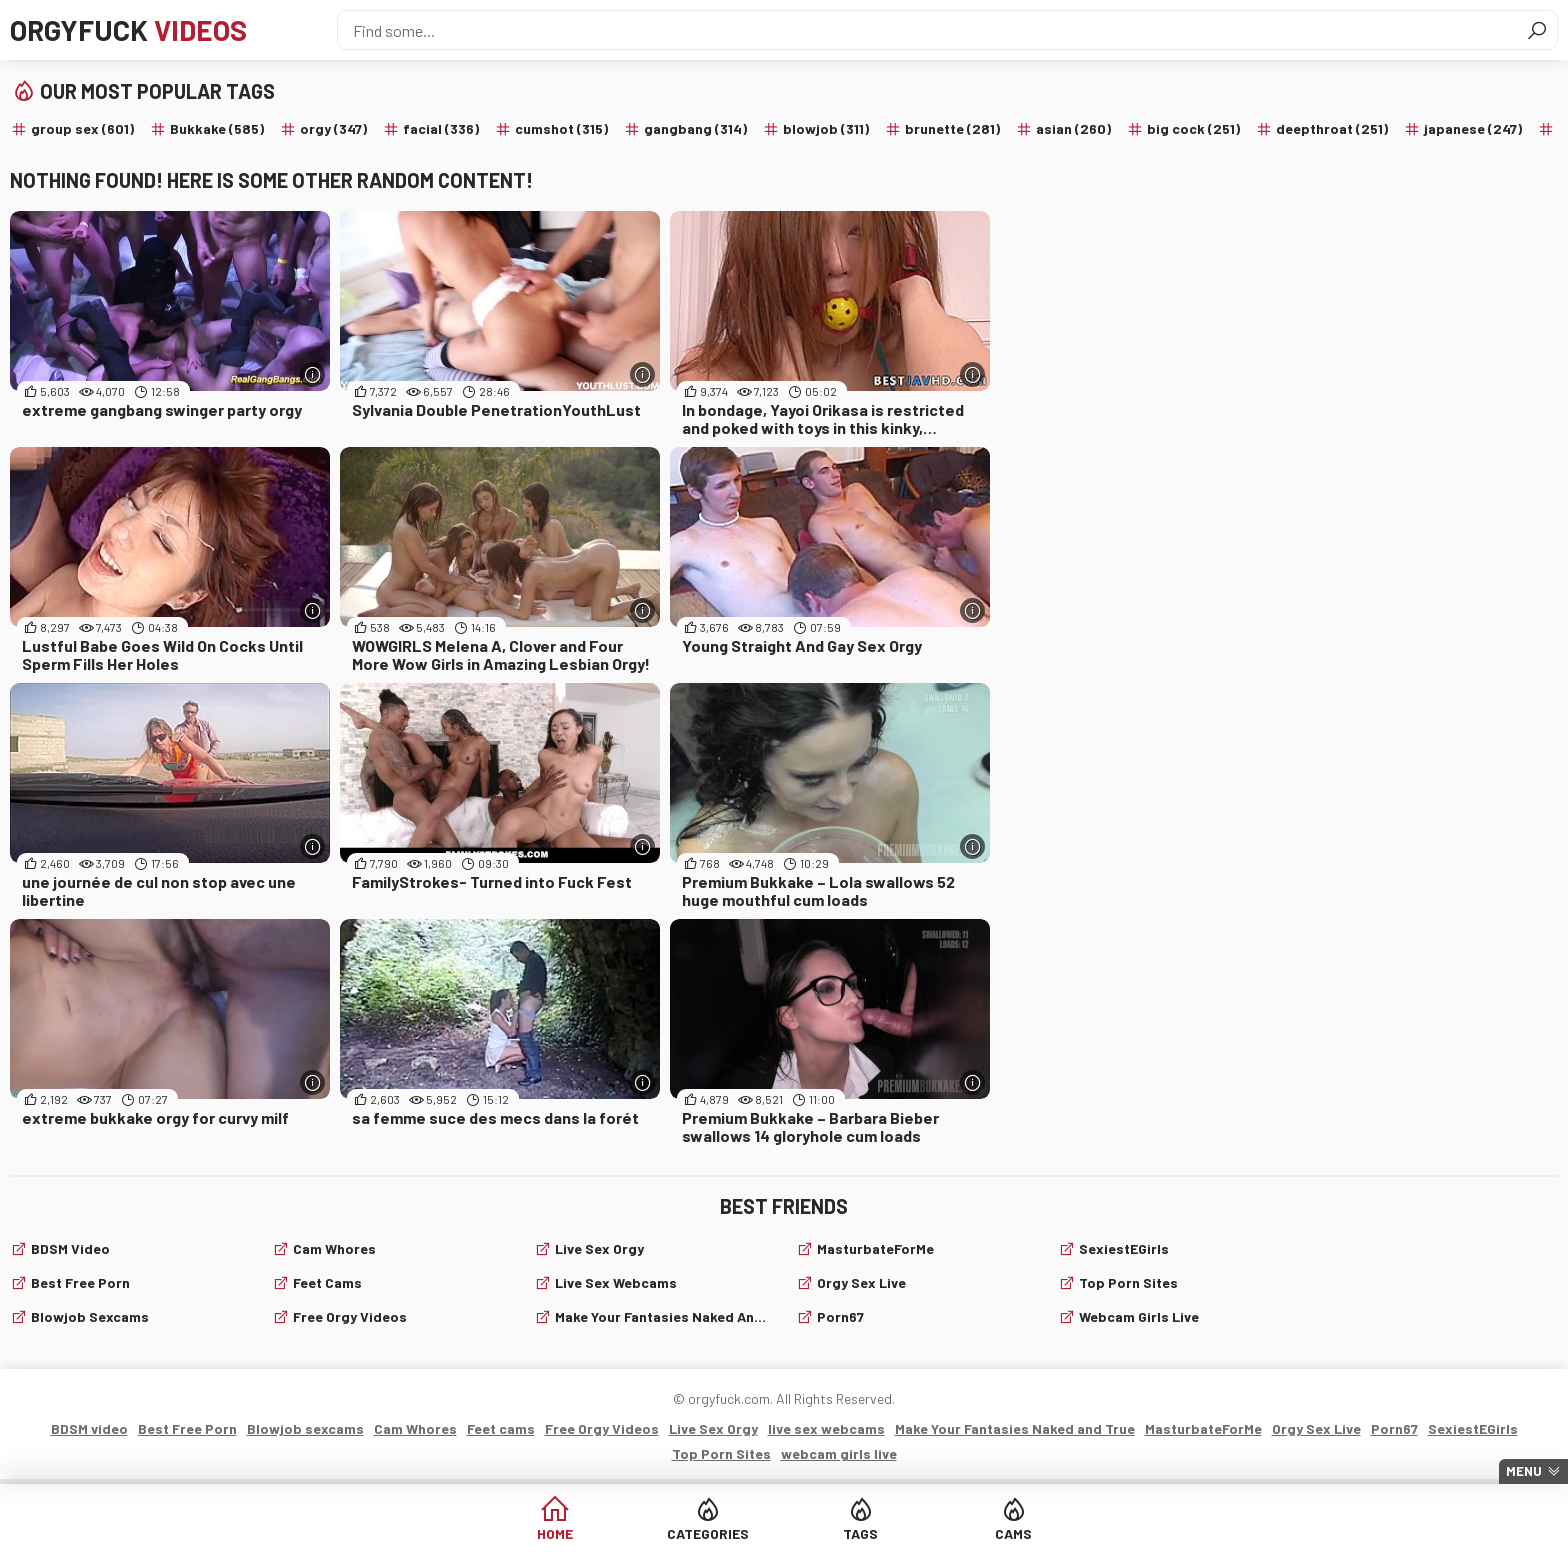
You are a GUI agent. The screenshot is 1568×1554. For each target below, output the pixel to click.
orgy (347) (333, 128)
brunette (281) (952, 128)
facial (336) (441, 128)
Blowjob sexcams (90, 1316)
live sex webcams (616, 1282)
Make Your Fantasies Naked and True (663, 1316)
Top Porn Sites (1128, 1282)
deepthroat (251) (1332, 128)
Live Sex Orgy (599, 1248)
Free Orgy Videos (350, 1316)
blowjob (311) (826, 128)
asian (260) (1073, 128)
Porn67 (840, 1316)
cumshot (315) (561, 128)
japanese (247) (1473, 128)
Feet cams (327, 1282)
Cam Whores (334, 1248)
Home (555, 1533)
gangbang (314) (695, 128)
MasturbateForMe (875, 1248)
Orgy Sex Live (861, 1282)
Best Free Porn (80, 1282)
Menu (1524, 1471)
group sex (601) (82, 128)
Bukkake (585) (217, 128)
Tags (860, 1533)
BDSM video (70, 1248)
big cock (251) (1193, 128)
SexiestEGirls (1124, 1248)
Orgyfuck (128, 30)
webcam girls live (1139, 1316)
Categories (708, 1533)
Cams (1013, 1533)
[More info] (312, 374)
